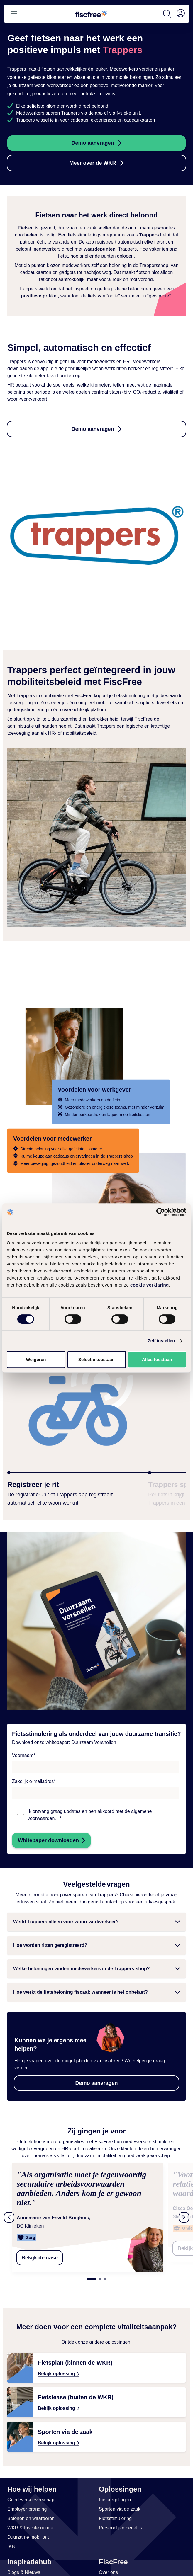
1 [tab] (92, 2270)
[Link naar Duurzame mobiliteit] (28, 2527)
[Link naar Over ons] (108, 2563)
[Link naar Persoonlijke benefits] (120, 2518)
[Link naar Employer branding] (27, 2499)
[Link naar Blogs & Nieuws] (23, 2563)
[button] (96, 1922)
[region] (96, 2212)
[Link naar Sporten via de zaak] (119, 2499)
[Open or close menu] (14, 14)
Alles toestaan (157, 1359)
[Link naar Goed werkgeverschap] (30, 2490)
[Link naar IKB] (11, 2537)
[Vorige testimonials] (9, 2212)
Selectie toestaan (96, 1359)
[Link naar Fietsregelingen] (115, 2490)
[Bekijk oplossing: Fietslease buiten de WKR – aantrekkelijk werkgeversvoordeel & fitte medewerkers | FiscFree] (96, 2393)
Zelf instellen (161, 1340)
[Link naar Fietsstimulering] (115, 2509)
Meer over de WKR (92, 163)
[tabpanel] (98, 2212)
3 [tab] (105, 2270)
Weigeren (36, 1359)
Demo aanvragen (92, 143)
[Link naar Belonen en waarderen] (31, 2509)
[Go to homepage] (91, 14)
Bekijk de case (39, 2248)
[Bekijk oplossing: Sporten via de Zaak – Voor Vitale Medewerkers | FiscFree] (96, 2427)
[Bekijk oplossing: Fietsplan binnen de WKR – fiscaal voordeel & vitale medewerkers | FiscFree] (96, 2358)
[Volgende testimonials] (184, 2212)
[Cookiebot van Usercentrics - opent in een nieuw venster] (160, 1212)
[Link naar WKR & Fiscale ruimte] (30, 2518)
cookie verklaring (149, 1284)
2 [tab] (100, 2270)
